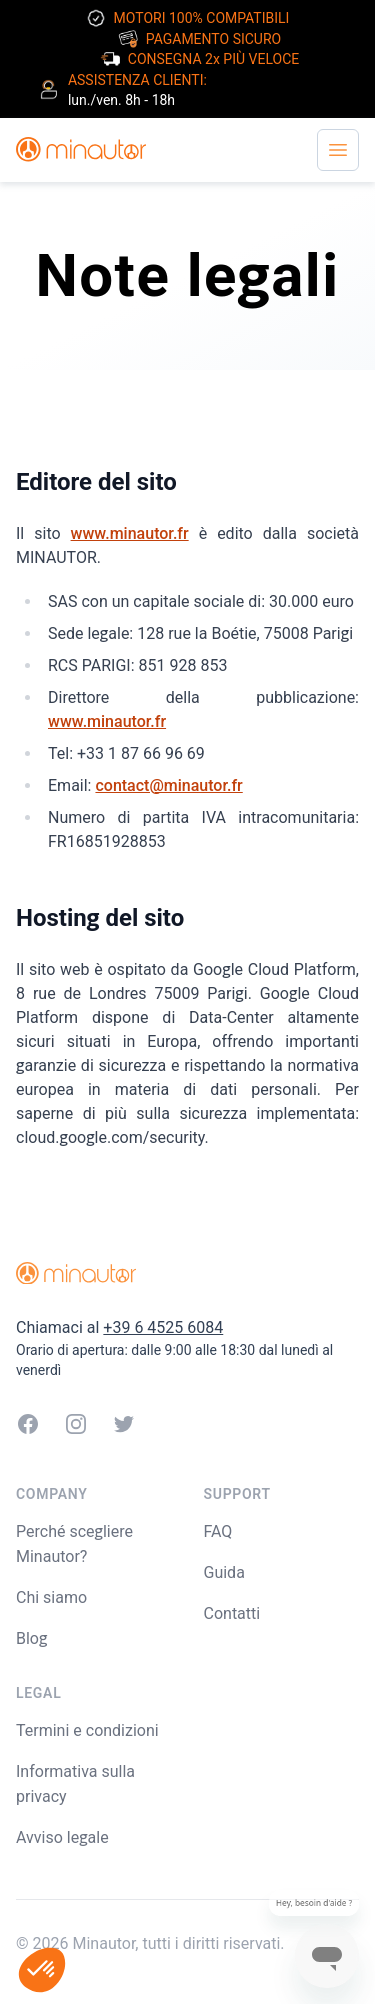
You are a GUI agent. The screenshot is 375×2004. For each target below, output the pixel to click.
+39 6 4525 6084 (163, 1327)
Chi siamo (51, 1597)
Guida (224, 1572)
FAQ (218, 1531)
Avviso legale (62, 1837)
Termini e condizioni (87, 1730)
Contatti (232, 1613)
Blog (31, 1638)
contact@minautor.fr (168, 785)
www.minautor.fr (130, 533)
